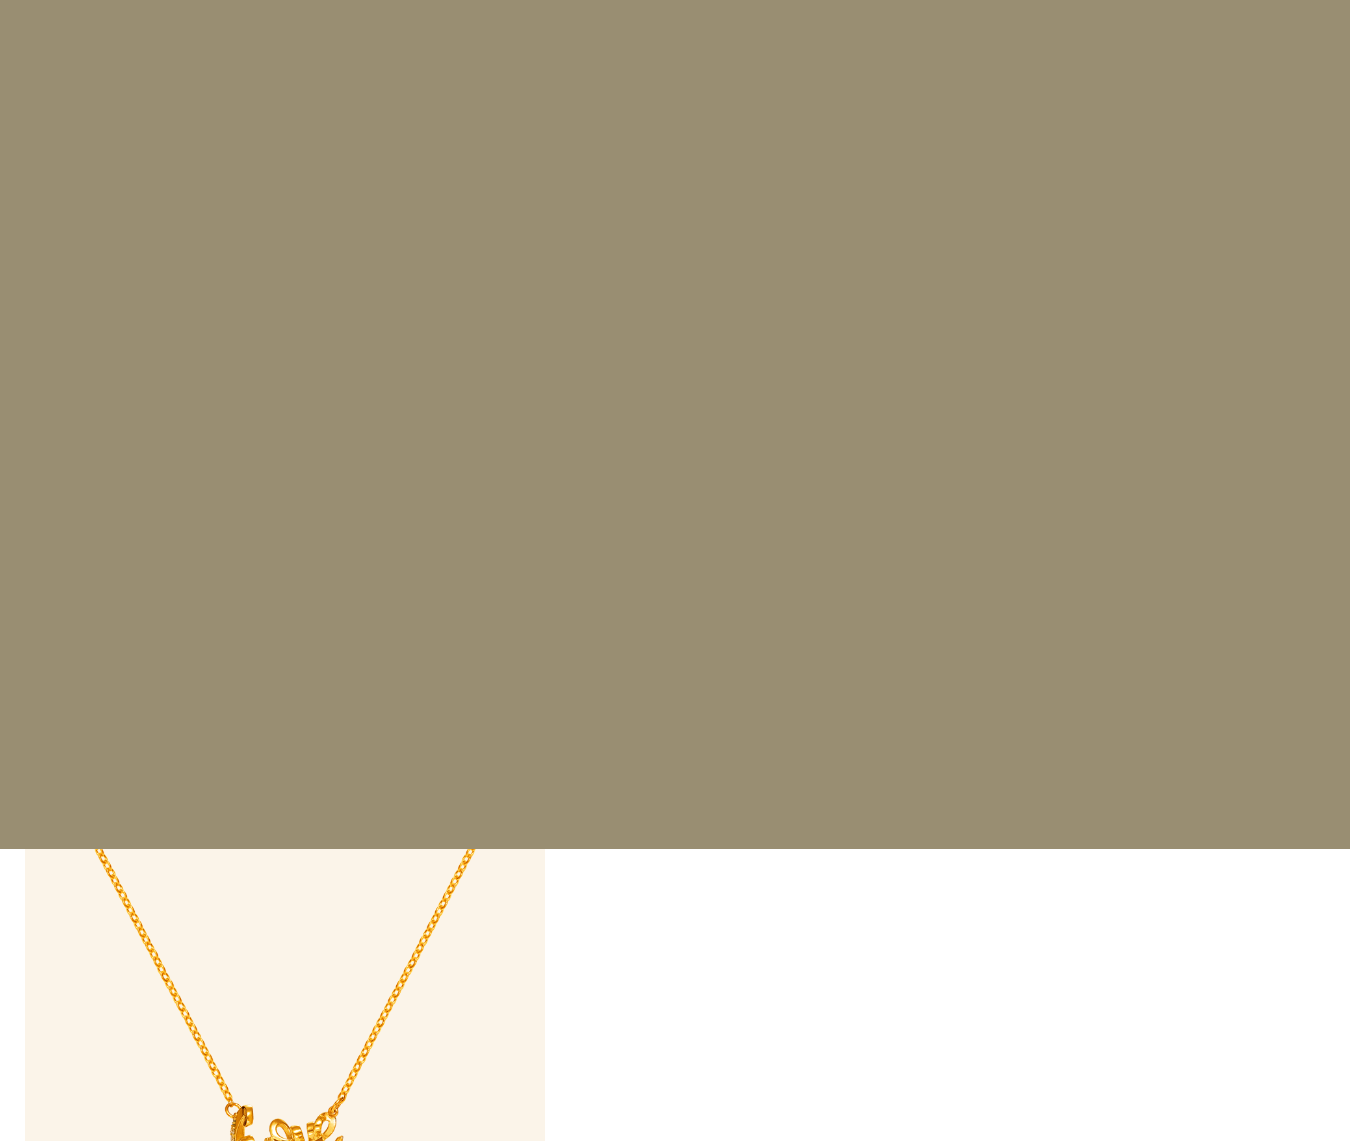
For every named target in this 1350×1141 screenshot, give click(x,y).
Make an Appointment (749, 833)
